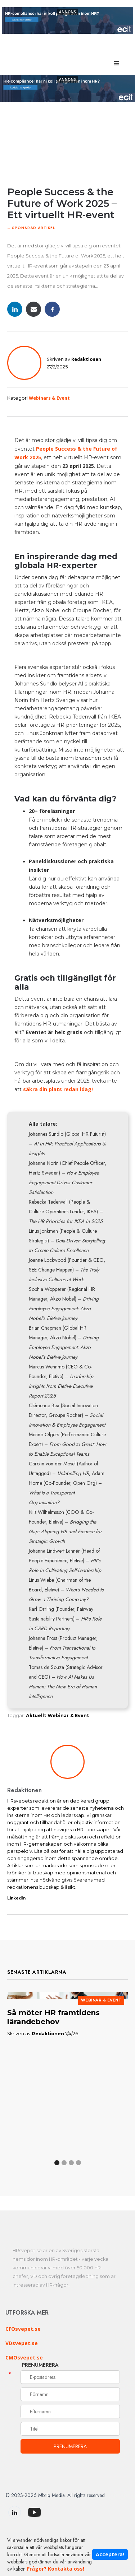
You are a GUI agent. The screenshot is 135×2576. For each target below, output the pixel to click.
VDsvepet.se (21, 2343)
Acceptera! (110, 2554)
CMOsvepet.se (24, 2357)
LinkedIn (16, 1898)
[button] (116, 63)
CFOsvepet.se (23, 2328)
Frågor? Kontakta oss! (55, 2568)
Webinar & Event (68, 1715)
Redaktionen (86, 359)
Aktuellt (36, 1715)
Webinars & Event (49, 398)
